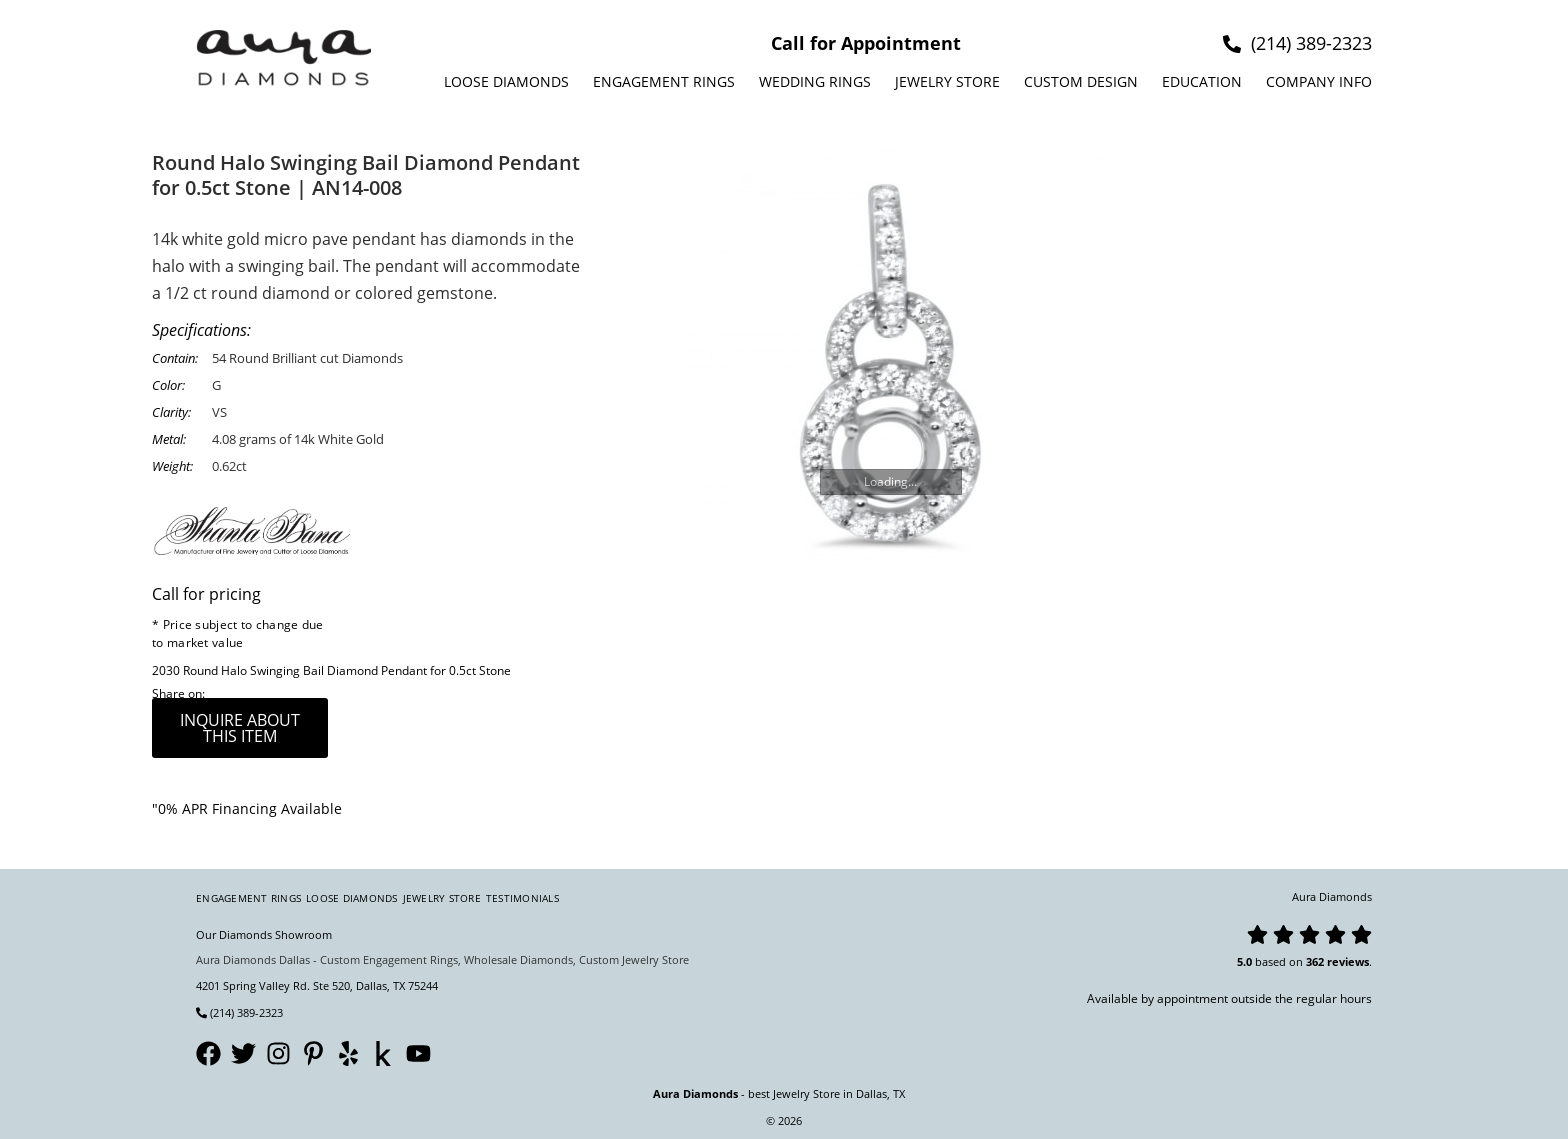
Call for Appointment (866, 43)
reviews (1348, 961)
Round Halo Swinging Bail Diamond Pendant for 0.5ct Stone (347, 670)
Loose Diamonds (506, 81)
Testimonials (522, 898)
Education (1202, 81)
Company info (1319, 81)
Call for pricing (206, 594)
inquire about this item (240, 728)
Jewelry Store (947, 81)
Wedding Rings (815, 81)
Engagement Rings (664, 81)
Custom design (1081, 81)
